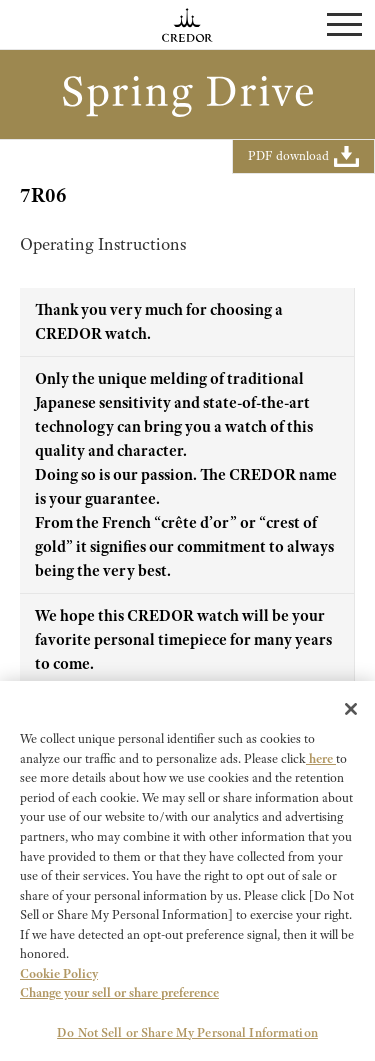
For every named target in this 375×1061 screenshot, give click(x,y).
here (321, 762)
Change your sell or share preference (119, 996)
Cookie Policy (59, 977)
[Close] (351, 714)
